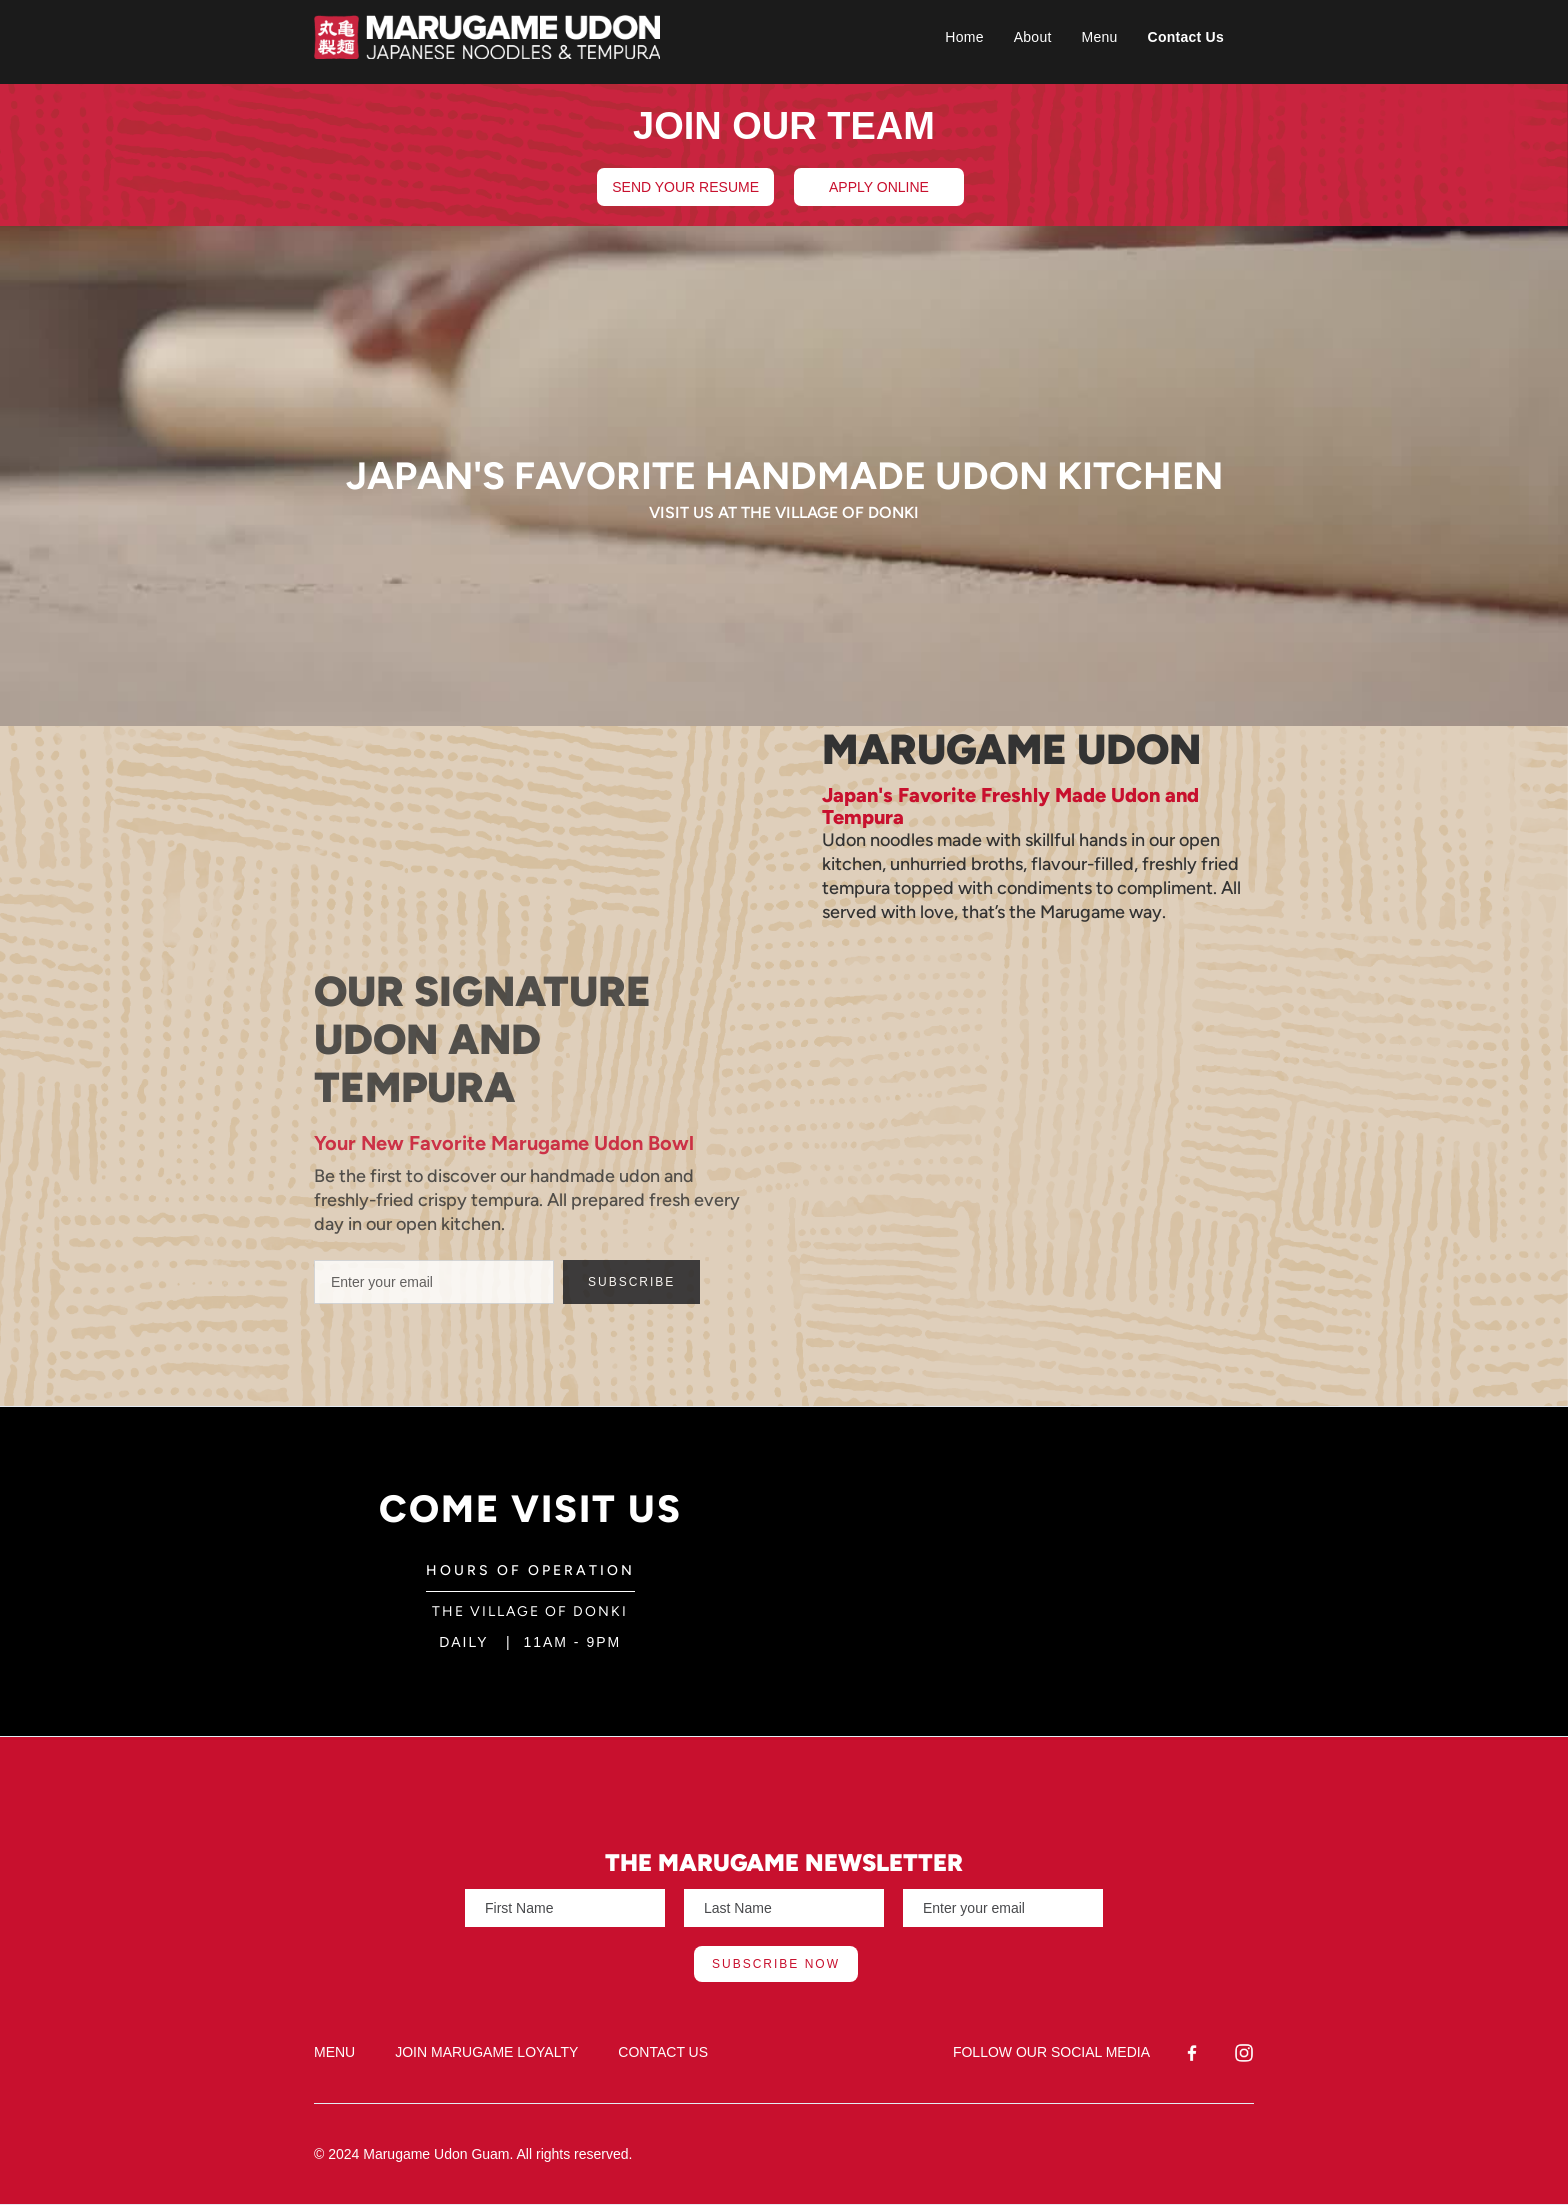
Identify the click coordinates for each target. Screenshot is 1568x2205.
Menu (1100, 37)
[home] (602, 37)
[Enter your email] (434, 1282)
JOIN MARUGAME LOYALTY (486, 2052)
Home (964, 37)
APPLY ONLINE (879, 187)
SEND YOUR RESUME (685, 187)
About (1033, 37)
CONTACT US (663, 2052)
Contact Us (1186, 37)
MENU (334, 2052)
